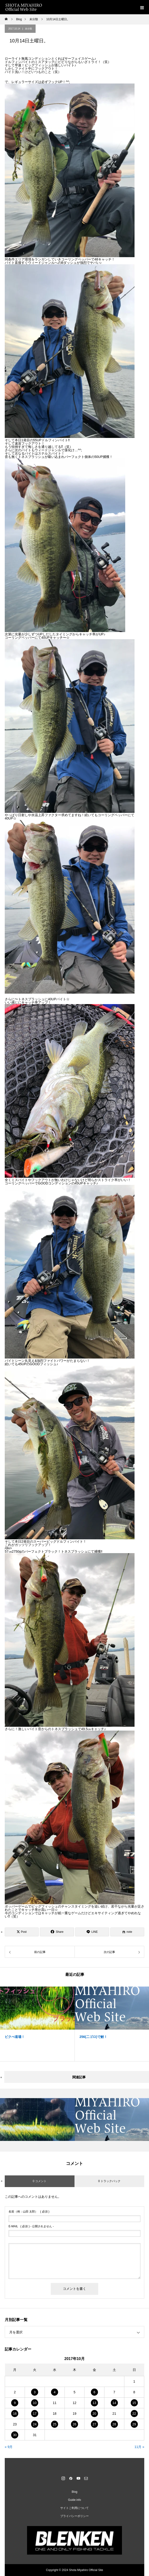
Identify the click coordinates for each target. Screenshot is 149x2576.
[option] (37, 2024)
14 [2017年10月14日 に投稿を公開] (114, 2403)
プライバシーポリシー (74, 2516)
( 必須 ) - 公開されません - (31, 2226)
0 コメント (40, 2181)
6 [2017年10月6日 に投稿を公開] (94, 2392)
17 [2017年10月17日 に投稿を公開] (35, 2413)
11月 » (139, 2447)
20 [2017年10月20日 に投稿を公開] (94, 2413)
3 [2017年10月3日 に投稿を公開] (35, 2392)
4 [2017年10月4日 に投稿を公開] (55, 2392)
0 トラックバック (109, 2181)
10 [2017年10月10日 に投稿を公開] (35, 2403)
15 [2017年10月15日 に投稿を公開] (134, 2403)
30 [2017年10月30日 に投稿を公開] (15, 2435)
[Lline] (92, 1932)
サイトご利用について (74, 2508)
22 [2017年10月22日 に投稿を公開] (134, 2413)
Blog (74, 2491)
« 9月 (9, 2447)
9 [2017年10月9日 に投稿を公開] (15, 2403)
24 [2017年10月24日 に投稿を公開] (35, 2424)
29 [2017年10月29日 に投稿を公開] (134, 2424)
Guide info (74, 2500)
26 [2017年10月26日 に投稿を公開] (74, 2424)
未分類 (28, 28)
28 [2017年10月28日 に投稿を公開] (114, 2424)
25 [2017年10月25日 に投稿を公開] (54, 2424)
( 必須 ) (29, 2211)
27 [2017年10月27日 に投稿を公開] (94, 2424)
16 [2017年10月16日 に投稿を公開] (15, 2413)
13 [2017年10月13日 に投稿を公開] (94, 2403)
